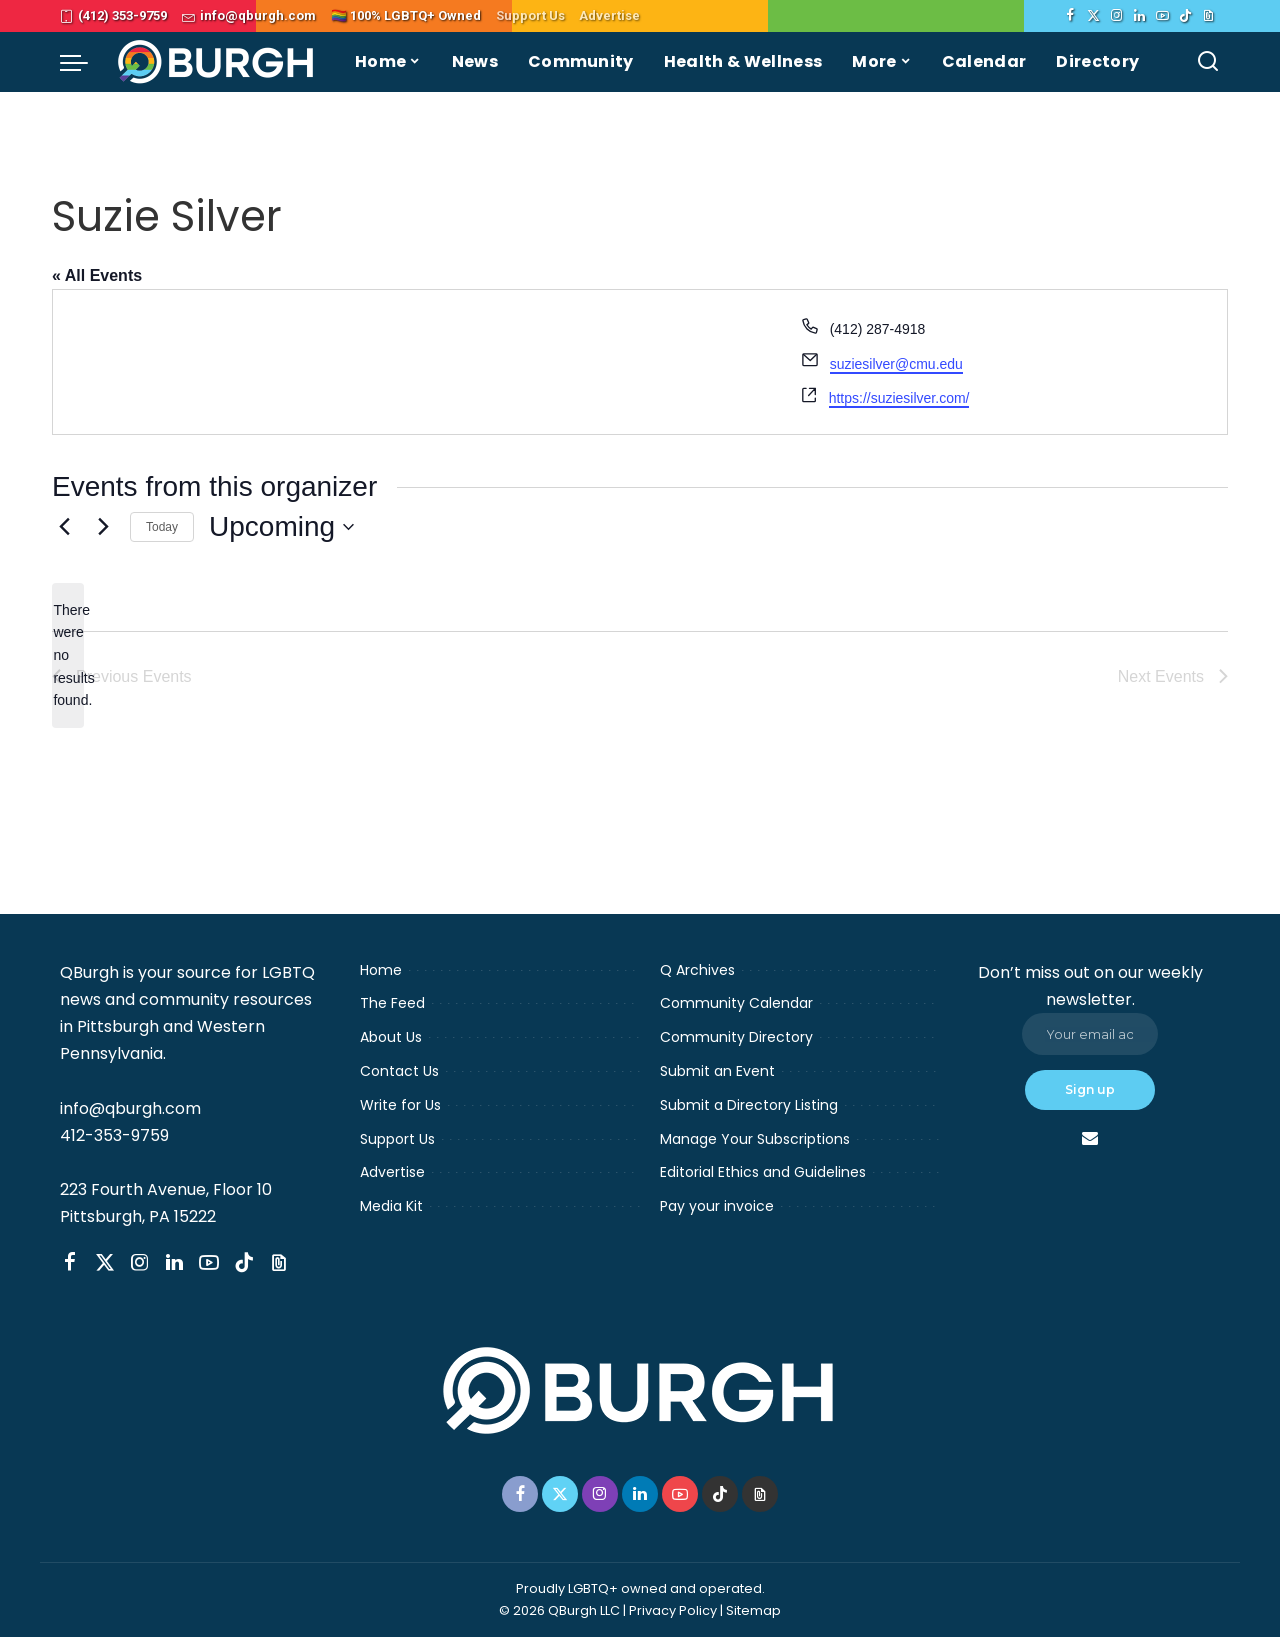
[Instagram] (1116, 16)
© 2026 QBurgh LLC (559, 1610)
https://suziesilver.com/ (899, 398)
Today (162, 527)
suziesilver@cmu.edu (896, 364)
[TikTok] (1185, 16)
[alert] (68, 655)
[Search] (1208, 62)
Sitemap (753, 1610)
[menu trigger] (84, 62)
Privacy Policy (673, 1610)
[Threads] (1208, 16)
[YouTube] (1162, 16)
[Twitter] (1093, 16)
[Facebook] (1070, 16)
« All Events (97, 275)
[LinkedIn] (1139, 16)
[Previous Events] (64, 527)
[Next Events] (103, 527)
